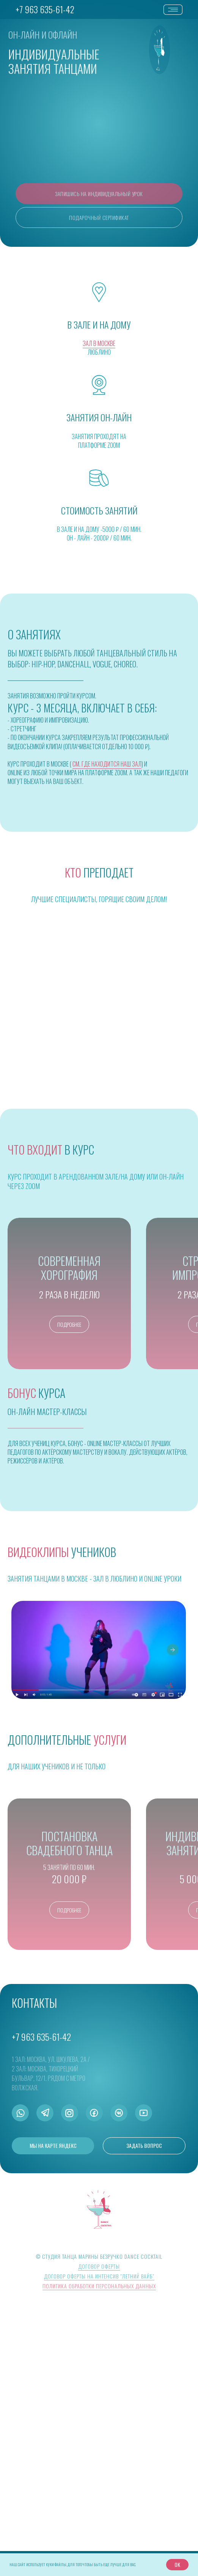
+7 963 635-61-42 (45, 9)
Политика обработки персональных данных (99, 2536)
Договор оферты (99, 2516)
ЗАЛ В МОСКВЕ (99, 343)
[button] (99, 193)
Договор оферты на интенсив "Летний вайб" (99, 2526)
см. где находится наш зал (106, 763)
